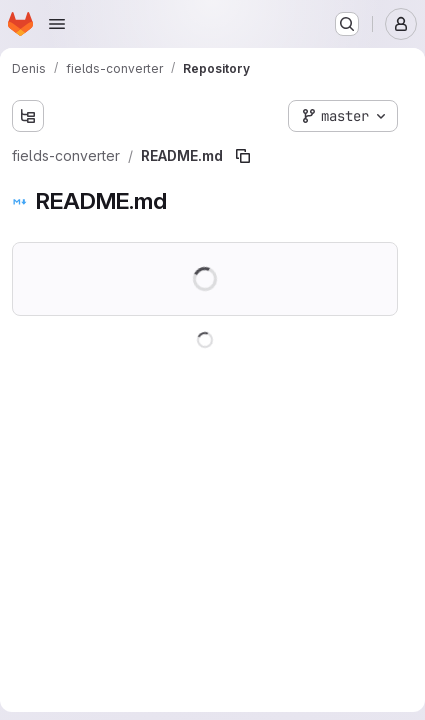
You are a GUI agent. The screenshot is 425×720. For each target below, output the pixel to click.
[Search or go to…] (347, 24)
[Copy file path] (243, 156)
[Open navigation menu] (57, 24)
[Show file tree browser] (28, 116)
